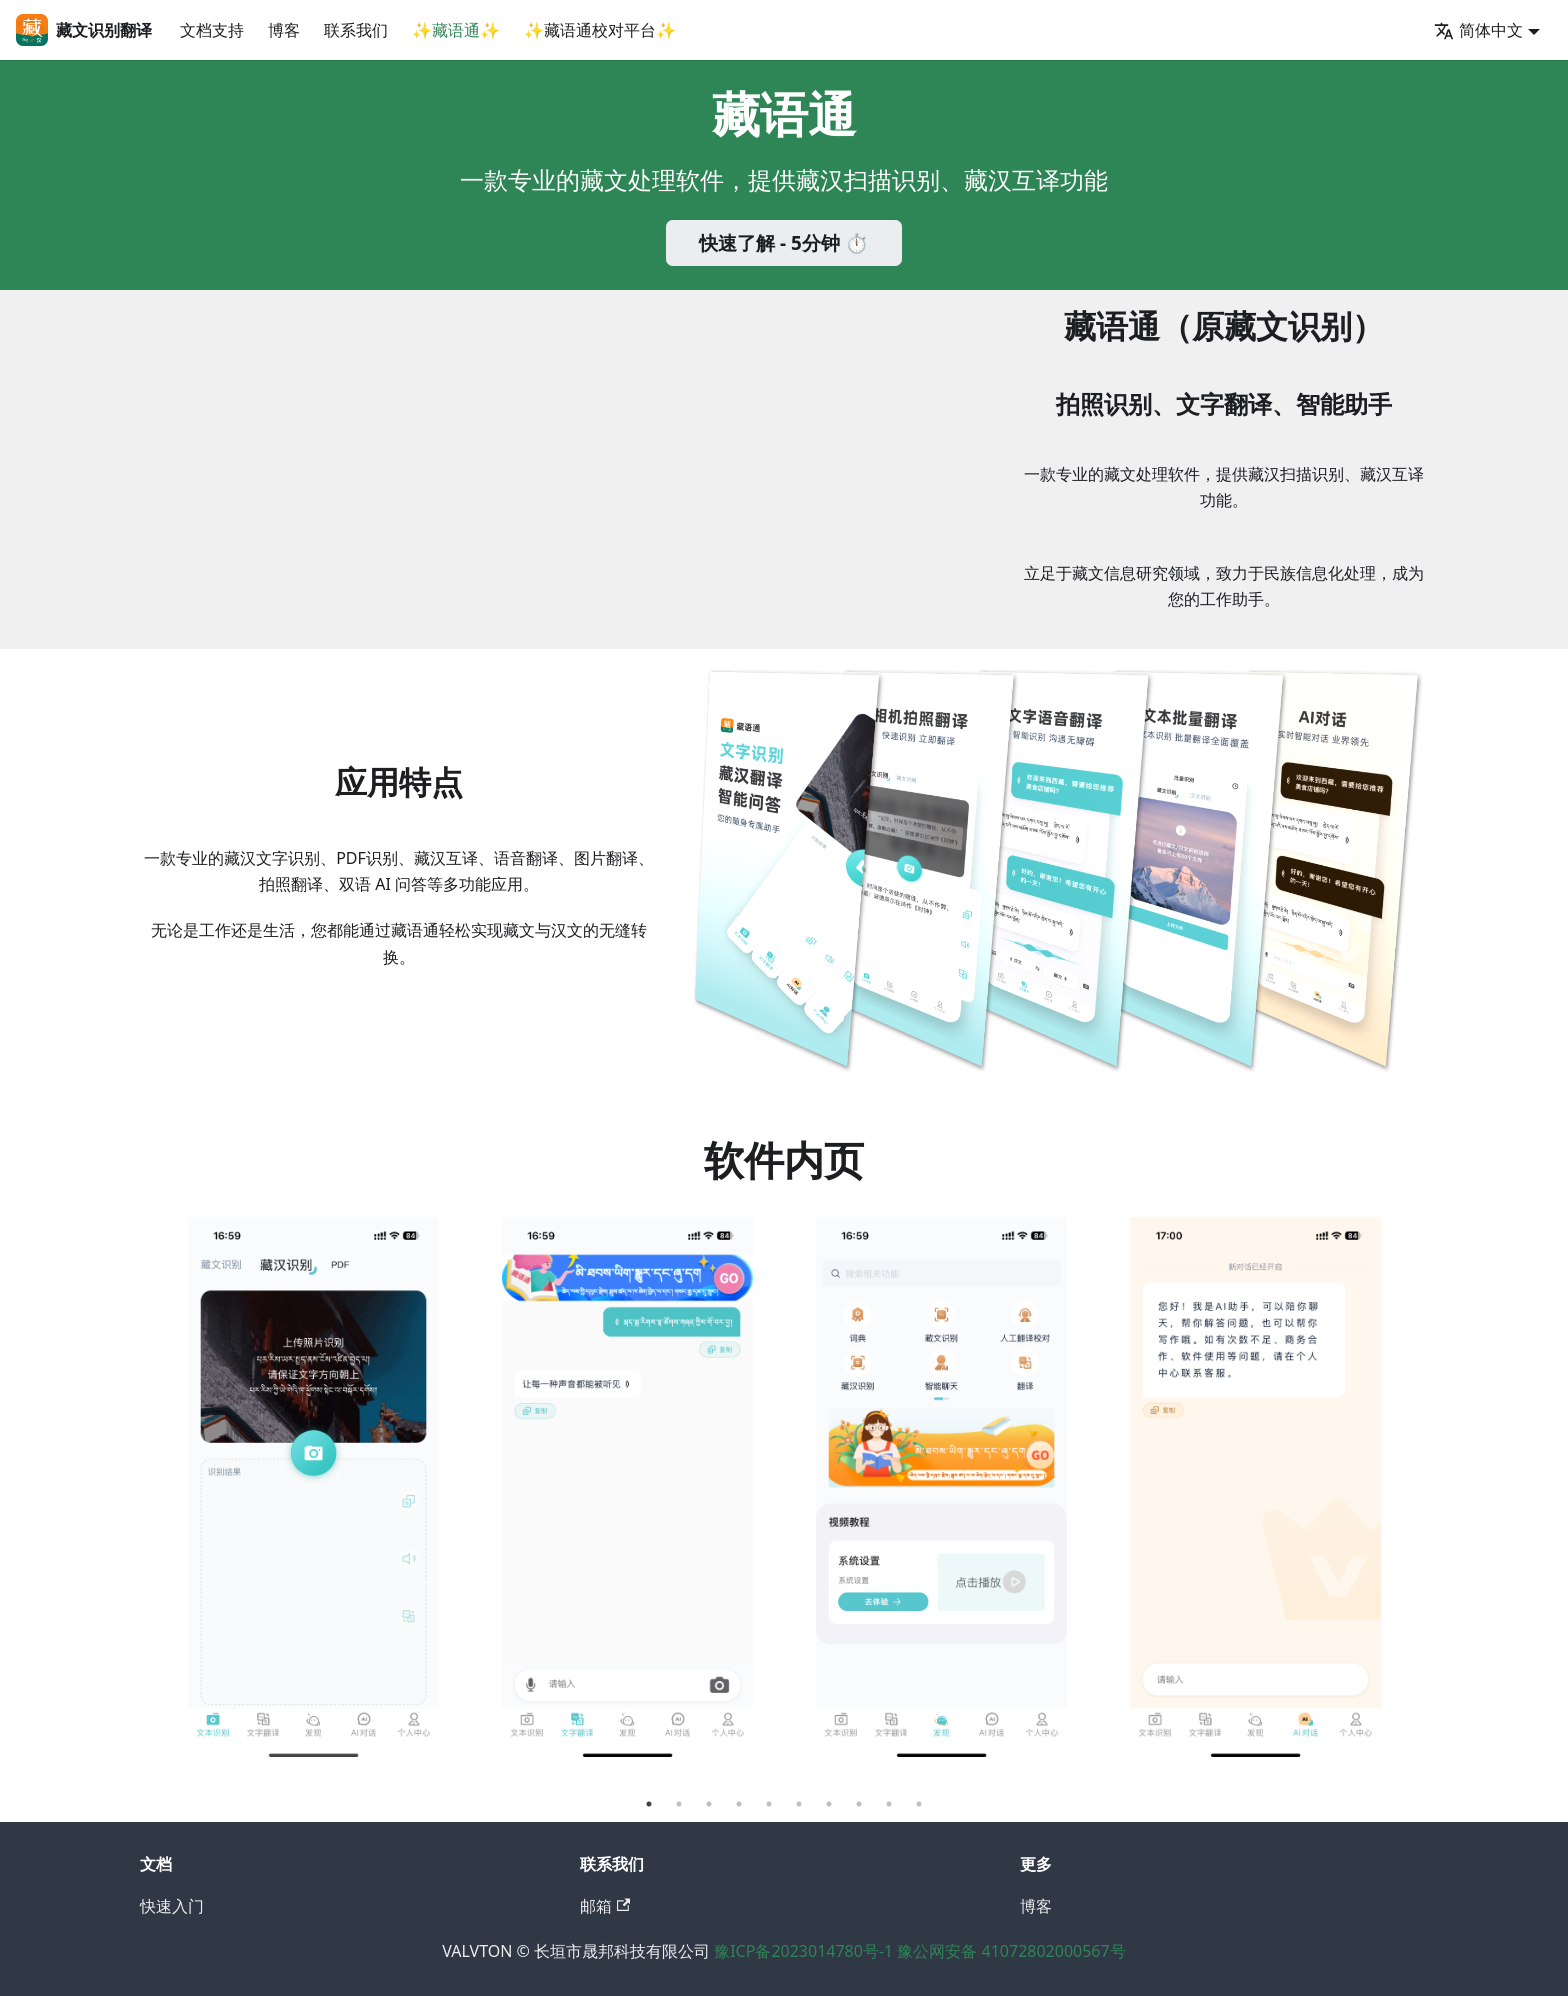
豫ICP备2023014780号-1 (805, 1951)
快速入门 (172, 1906)
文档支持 (212, 30)
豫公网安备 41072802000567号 (1011, 1951)
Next (1426, 1503)
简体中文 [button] (1478, 30)
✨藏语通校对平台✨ (600, 30)
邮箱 (605, 1906)
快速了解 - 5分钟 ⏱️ (784, 243)
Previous (142, 1503)
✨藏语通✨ (456, 30)
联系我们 (356, 30)
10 (919, 1804)
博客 (284, 30)
